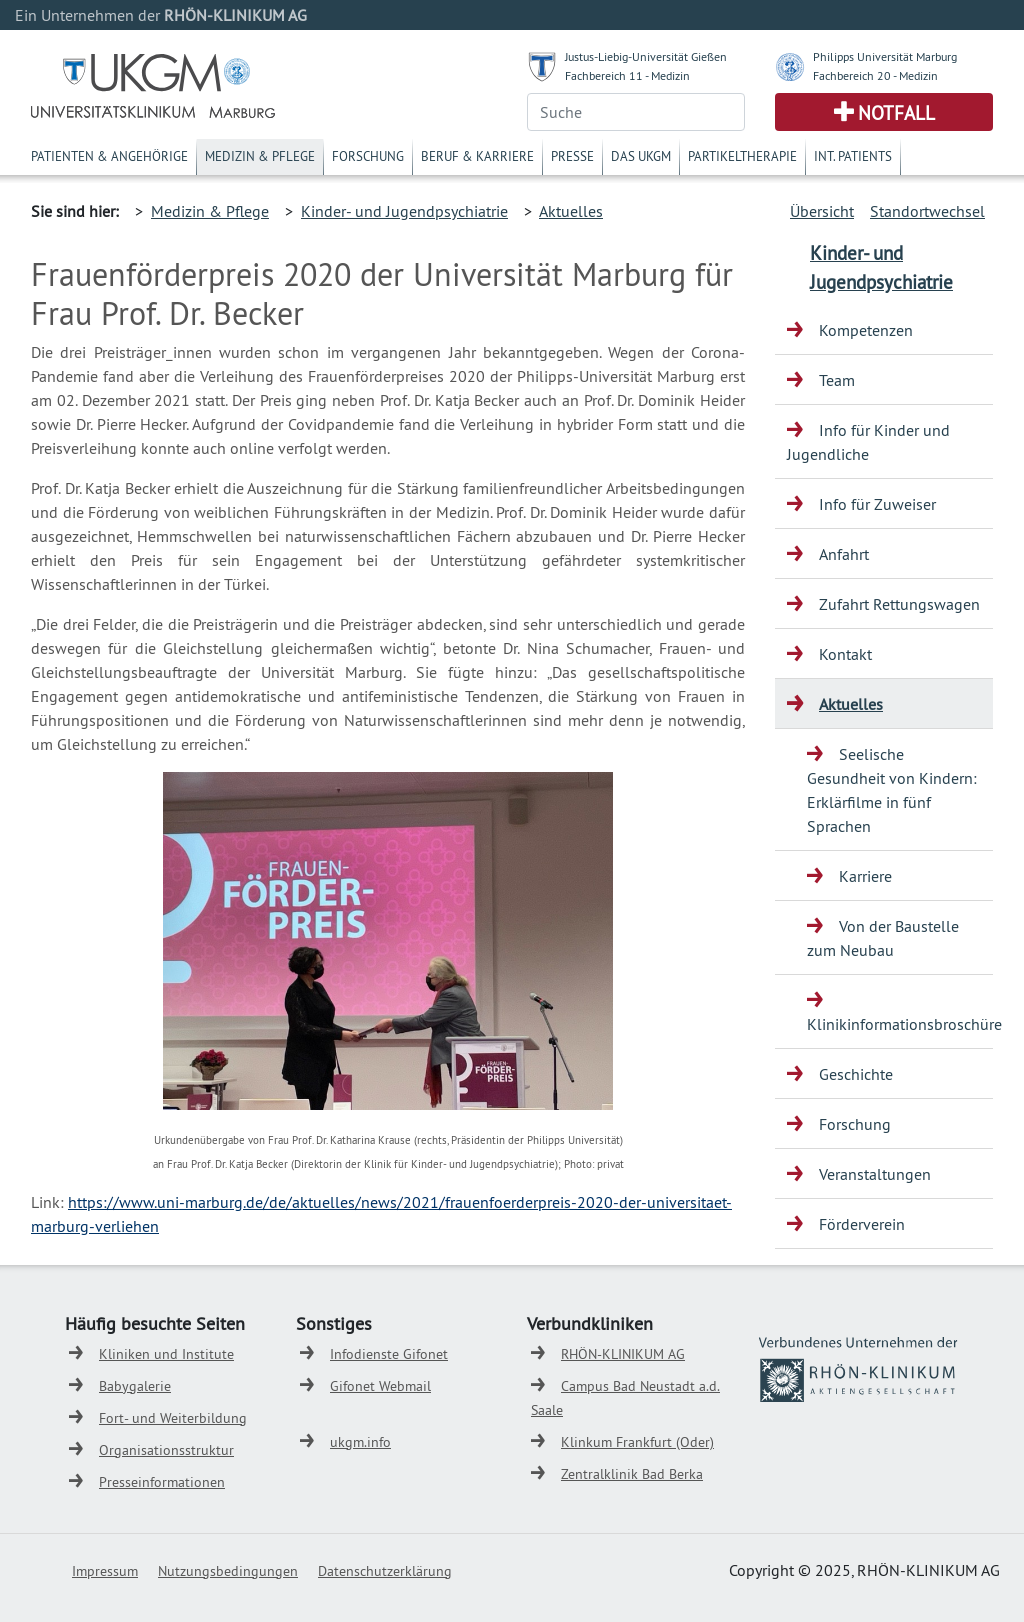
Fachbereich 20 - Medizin (875, 75)
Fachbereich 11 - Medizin (627, 75)
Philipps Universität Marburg (885, 56)
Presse (572, 156)
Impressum (105, 1571)
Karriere (865, 876)
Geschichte (856, 1074)
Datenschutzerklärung (385, 1571)
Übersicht (822, 211)
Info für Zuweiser (877, 504)
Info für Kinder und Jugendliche (868, 442)
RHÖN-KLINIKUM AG (623, 1354)
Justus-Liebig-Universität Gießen (646, 56)
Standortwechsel (927, 211)
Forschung (368, 156)
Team (837, 380)
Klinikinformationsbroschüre (900, 1024)
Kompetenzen (866, 330)
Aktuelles (571, 211)
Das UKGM (641, 156)
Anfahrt (844, 554)
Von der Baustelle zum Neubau (883, 938)
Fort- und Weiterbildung (173, 1418)
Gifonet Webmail (380, 1386)
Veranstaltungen (875, 1174)
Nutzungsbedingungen (228, 1571)
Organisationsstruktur (166, 1450)
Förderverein (862, 1224)
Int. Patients (853, 156)
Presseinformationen (162, 1482)
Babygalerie (135, 1386)
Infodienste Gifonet (389, 1354)
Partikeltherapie (742, 156)
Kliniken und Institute (166, 1354)
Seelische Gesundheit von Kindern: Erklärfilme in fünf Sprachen (892, 790)
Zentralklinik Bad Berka (632, 1474)
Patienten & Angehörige (109, 156)
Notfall (896, 113)
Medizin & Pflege (260, 156)
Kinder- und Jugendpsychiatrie (404, 211)
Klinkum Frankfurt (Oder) (637, 1442)
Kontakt (845, 654)
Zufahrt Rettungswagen (899, 604)
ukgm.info (360, 1442)
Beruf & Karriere (477, 156)
